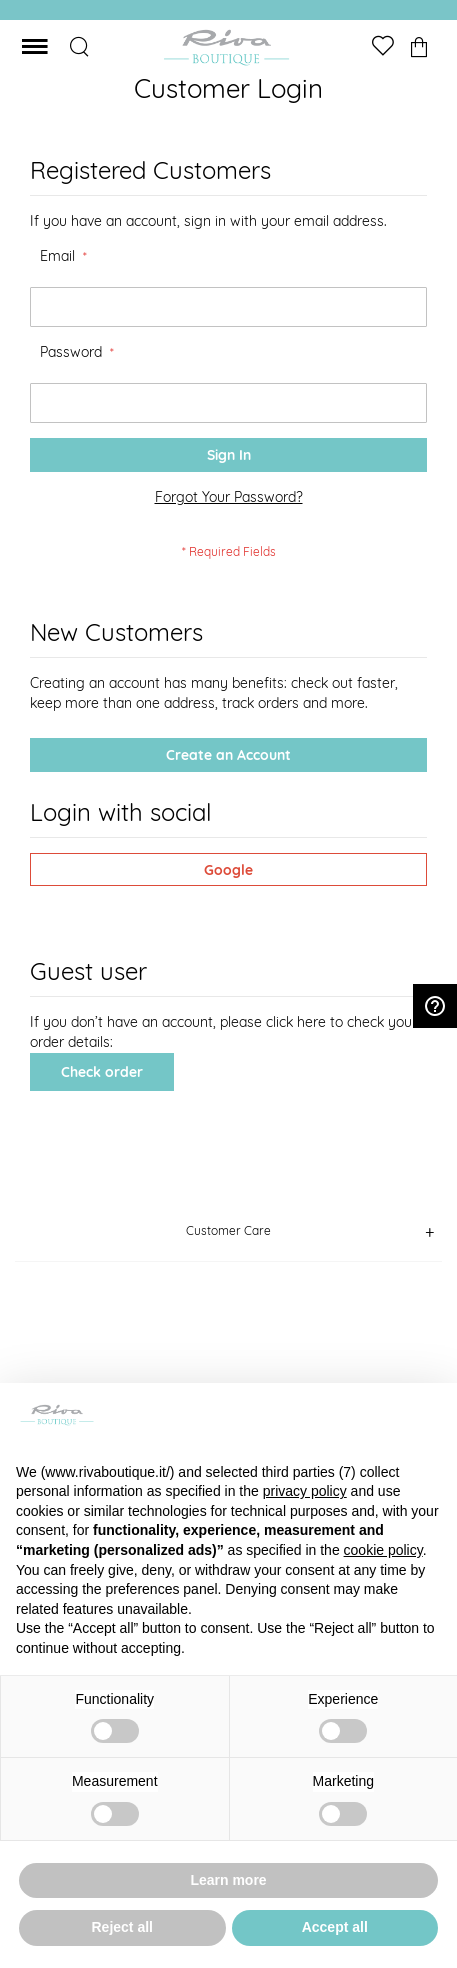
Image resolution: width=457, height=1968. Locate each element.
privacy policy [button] (305, 1491)
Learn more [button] (228, 1880)
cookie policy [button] (383, 1550)
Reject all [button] (122, 1927)
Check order (102, 1072)
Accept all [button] (335, 1927)
